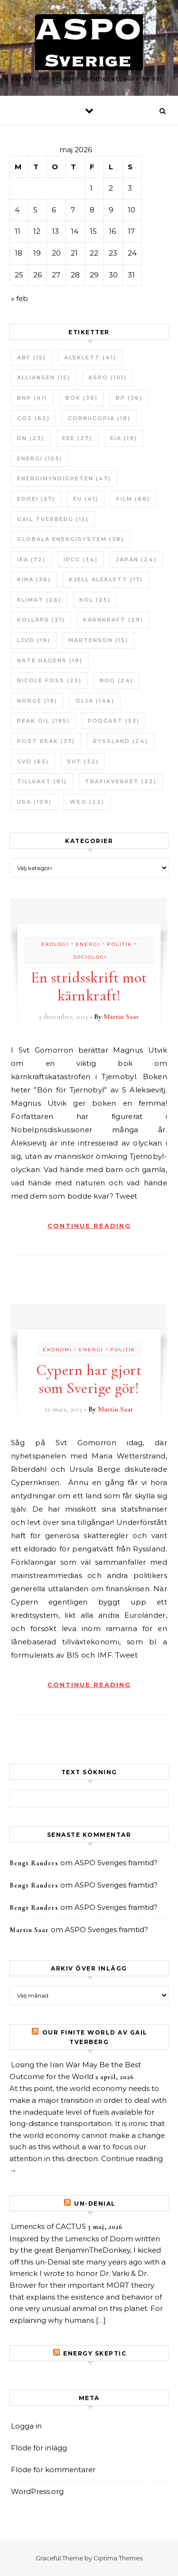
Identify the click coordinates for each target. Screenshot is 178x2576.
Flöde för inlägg (39, 2447)
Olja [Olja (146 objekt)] (94, 700)
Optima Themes (118, 2558)
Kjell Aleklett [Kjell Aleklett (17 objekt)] (106, 579)
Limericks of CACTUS (48, 2226)
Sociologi (90, 957)
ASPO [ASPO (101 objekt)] (107, 377)
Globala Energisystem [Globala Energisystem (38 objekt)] (70, 539)
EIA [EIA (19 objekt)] (123, 438)
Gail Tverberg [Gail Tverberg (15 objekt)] (53, 519)
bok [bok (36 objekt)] (82, 397)
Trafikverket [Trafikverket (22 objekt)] (121, 781)
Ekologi (55, 944)
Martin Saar (121, 1016)
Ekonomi (57, 1350)
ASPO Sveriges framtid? (116, 1862)
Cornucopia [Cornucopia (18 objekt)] (99, 418)
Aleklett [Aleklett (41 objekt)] (90, 357)
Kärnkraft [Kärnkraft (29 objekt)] (113, 619)
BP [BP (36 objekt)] (129, 397)
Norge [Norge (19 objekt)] (37, 700)
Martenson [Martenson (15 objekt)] (98, 640)
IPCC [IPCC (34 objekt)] (81, 559)
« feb (19, 298)
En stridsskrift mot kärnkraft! (89, 986)
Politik (119, 944)
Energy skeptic (94, 2353)
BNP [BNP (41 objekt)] (32, 397)
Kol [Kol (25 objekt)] (95, 599)
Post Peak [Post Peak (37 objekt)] (46, 741)
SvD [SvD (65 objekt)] (33, 761)
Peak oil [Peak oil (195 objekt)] (43, 720)
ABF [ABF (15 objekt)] (31, 357)
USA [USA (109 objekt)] (34, 801)
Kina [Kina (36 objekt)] (34, 579)
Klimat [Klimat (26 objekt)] (39, 599)
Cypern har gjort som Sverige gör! (88, 1379)
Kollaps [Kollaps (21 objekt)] (41, 619)
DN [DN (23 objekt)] (30, 438)
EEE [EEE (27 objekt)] (77, 438)
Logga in (26, 2425)
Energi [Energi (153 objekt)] (39, 458)
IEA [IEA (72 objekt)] (31, 559)
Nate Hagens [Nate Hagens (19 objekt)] (50, 660)
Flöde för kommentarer (53, 2469)
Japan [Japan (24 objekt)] (136, 559)
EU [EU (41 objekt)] (85, 498)
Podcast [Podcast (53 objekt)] (114, 720)
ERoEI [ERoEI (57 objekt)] (36, 498)
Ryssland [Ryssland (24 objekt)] (120, 741)
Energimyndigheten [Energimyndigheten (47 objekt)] (64, 478)
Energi (87, 944)
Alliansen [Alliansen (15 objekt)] (43, 377)
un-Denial (95, 2203)
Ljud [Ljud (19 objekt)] (33, 640)
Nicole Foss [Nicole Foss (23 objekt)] (49, 680)
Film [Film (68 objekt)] (133, 498)
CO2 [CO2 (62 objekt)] (33, 418)
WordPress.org (37, 2491)
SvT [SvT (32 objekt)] (83, 761)
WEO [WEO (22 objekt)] (87, 801)
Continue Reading (89, 1225)
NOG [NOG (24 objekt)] (116, 680)
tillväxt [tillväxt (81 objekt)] (42, 781)
